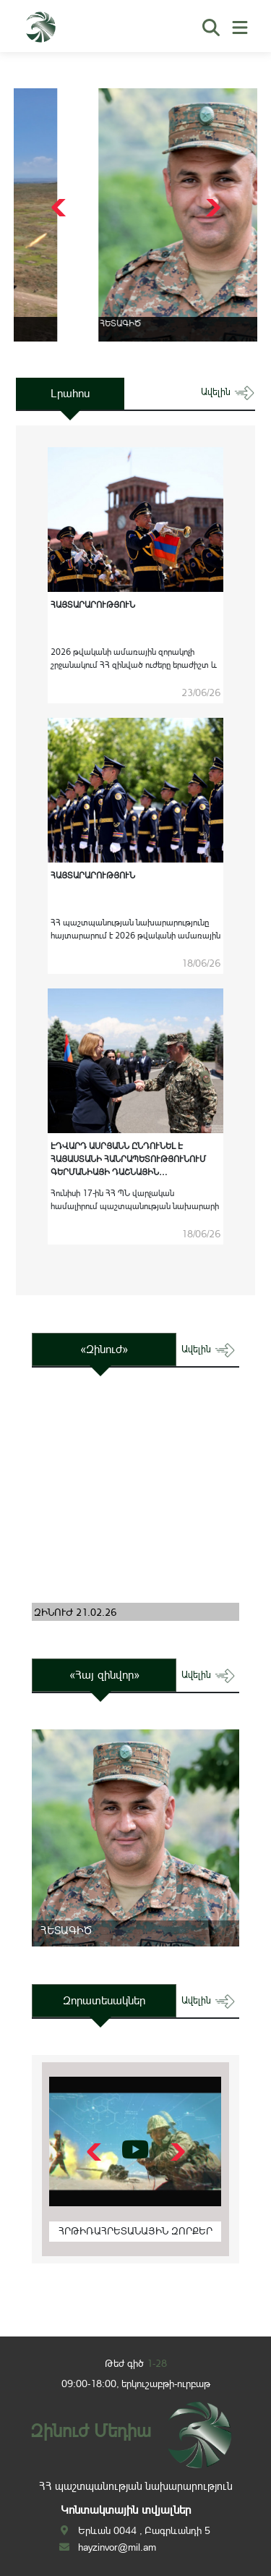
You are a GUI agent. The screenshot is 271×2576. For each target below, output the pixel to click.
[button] (211, 207)
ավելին (228, 391)
